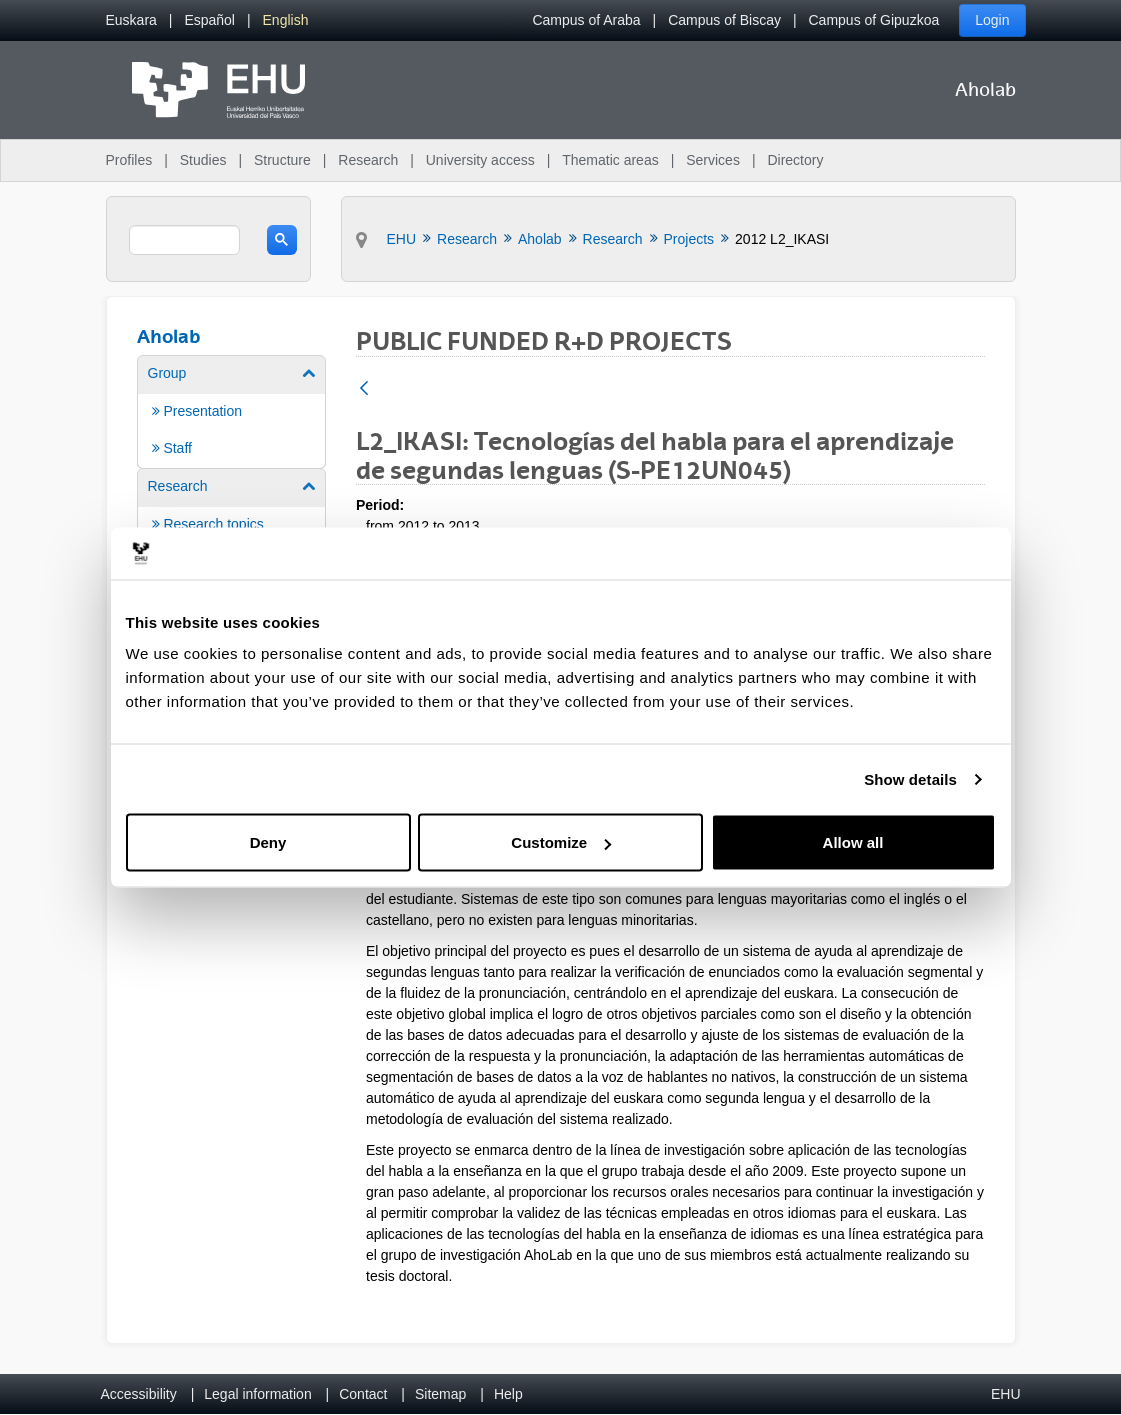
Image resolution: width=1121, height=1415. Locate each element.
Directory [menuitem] (795, 160)
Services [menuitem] (713, 160)
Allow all (853, 842)
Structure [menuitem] (282, 160)
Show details (910, 778)
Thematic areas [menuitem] (610, 160)
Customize (561, 842)
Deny (268, 842)
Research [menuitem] (368, 160)
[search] (184, 240)
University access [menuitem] (480, 160)
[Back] (364, 389)
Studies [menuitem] (203, 160)
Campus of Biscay (724, 20)
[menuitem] (131, 20)
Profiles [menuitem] (129, 160)
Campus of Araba (586, 20)
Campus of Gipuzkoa (874, 20)
